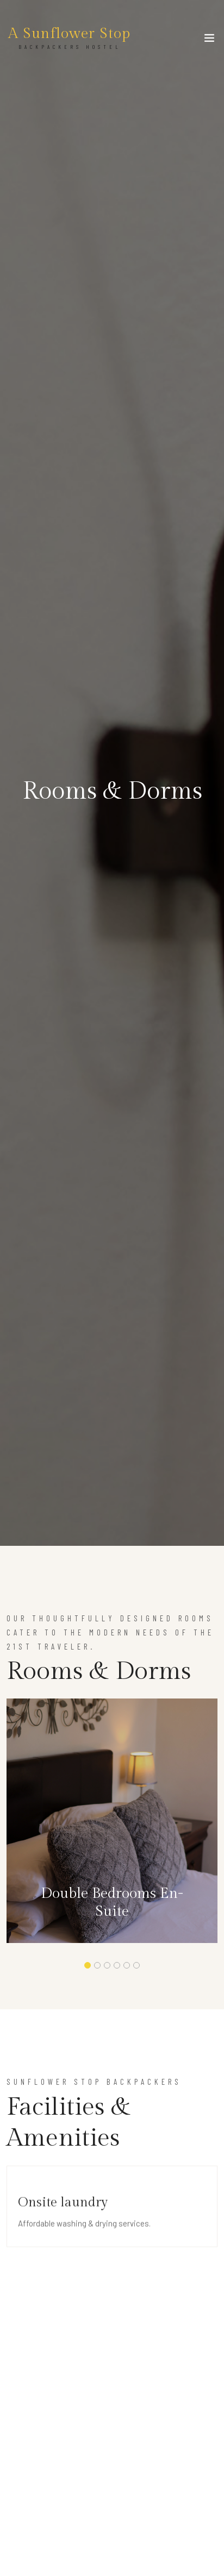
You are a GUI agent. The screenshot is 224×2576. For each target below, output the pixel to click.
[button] (87, 1965)
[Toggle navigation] (209, 40)
